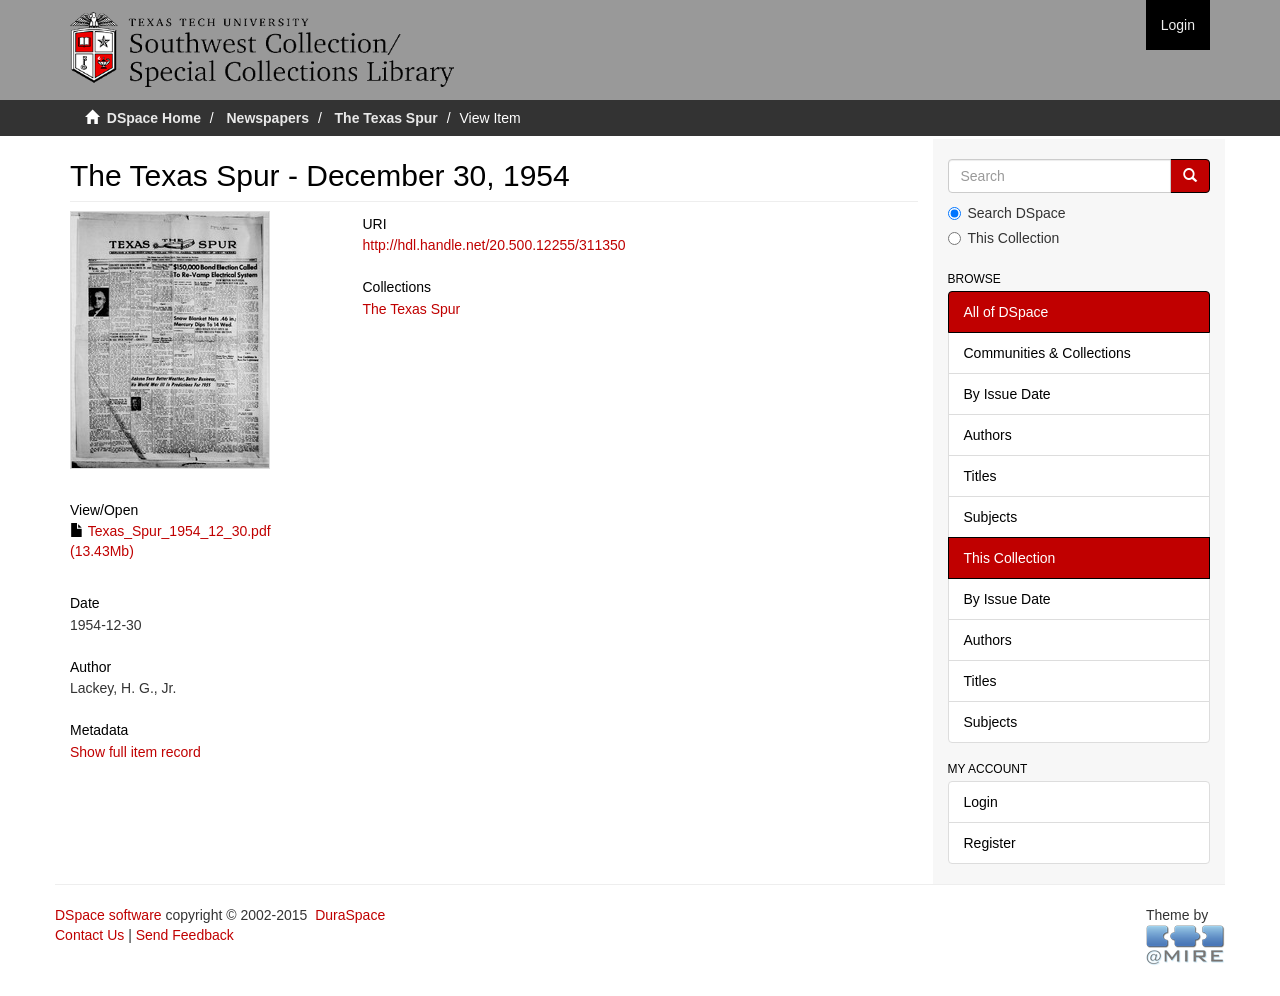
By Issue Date (1007, 394)
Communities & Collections (1047, 353)
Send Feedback (185, 935)
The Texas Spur (386, 118)
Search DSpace (1007, 213)
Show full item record (135, 752)
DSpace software (108, 915)
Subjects (991, 517)
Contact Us (89, 935)
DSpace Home (154, 118)
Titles (980, 476)
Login (981, 802)
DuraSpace (350, 915)
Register (990, 843)
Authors (988, 435)
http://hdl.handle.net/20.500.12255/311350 (493, 245)
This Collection (1004, 238)
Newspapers (268, 118)
